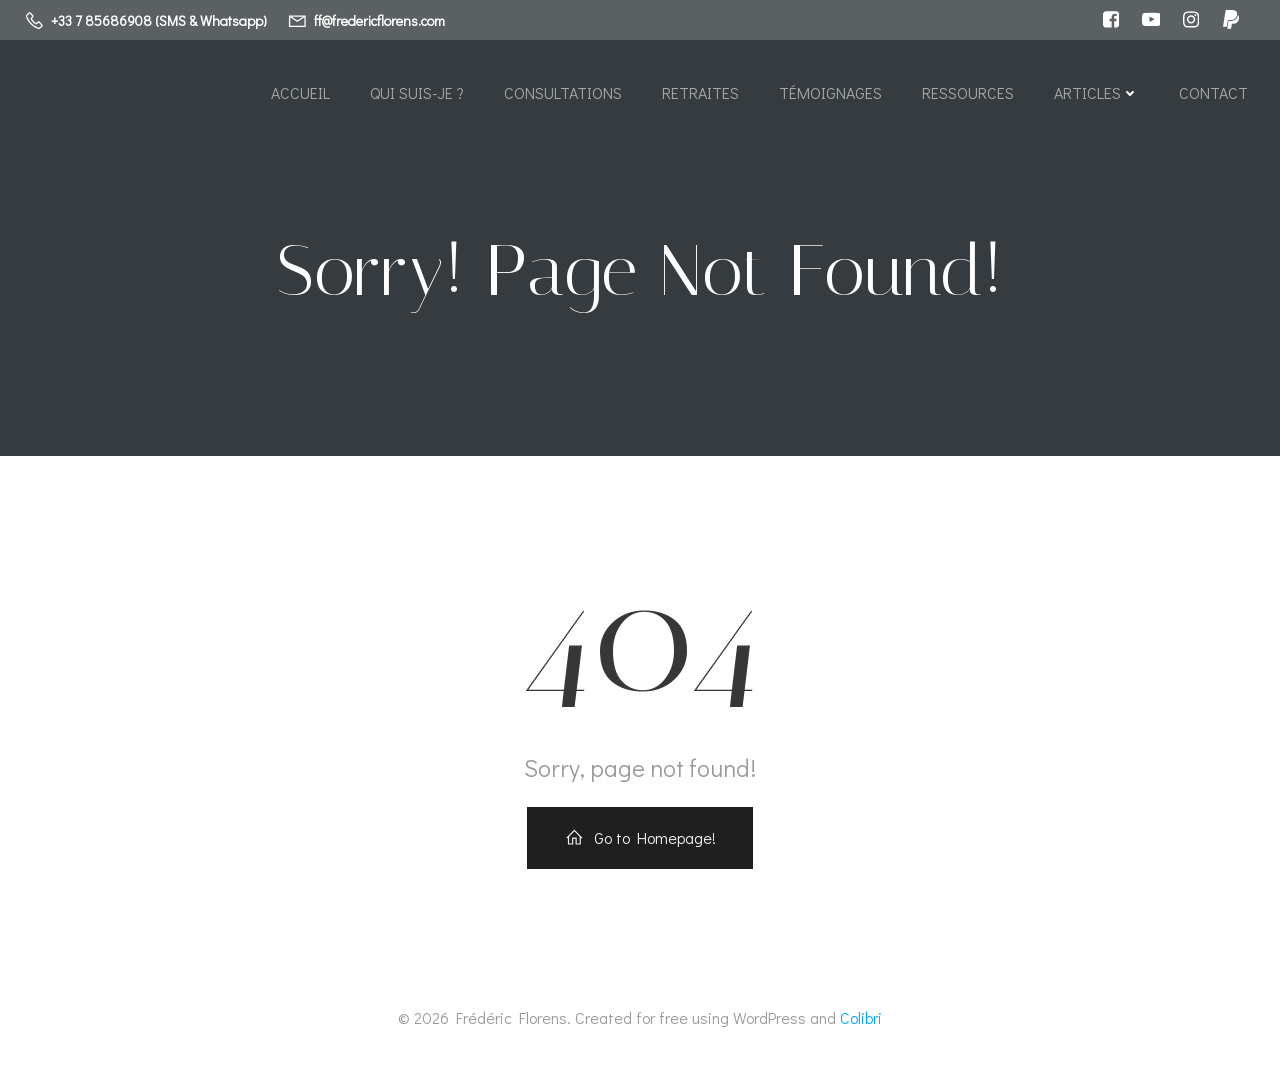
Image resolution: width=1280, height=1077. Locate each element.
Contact (1213, 92)
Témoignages (830, 92)
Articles (1096, 92)
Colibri (861, 1017)
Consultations (563, 92)
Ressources (968, 92)
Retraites (700, 92)
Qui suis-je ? (417, 92)
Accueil (300, 92)
